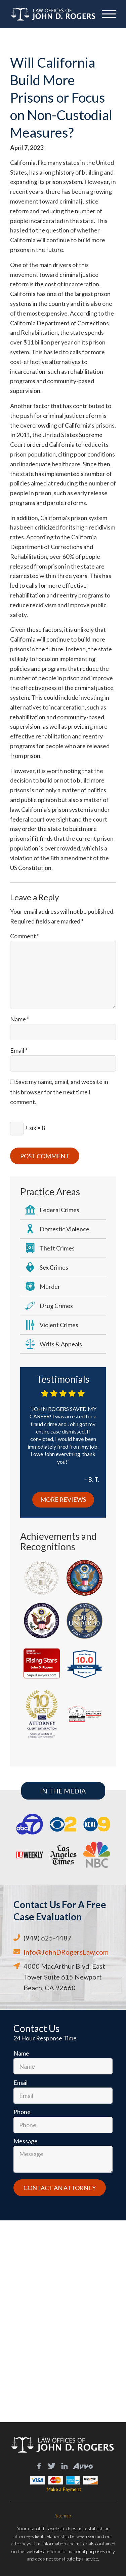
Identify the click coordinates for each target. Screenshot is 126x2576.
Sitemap (63, 2515)
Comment (24, 936)
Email (19, 1050)
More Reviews (63, 1499)
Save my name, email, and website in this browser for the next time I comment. (59, 1091)
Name (19, 1019)
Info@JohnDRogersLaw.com (66, 1952)
